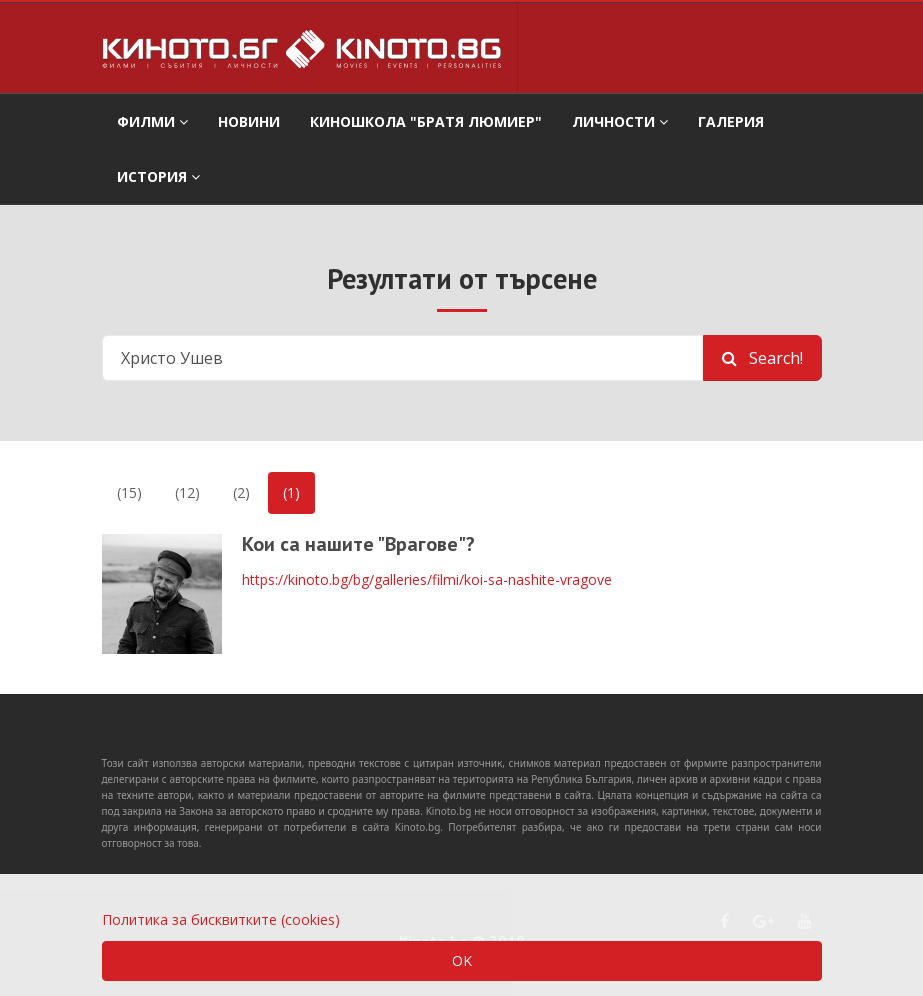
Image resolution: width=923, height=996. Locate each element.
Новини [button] (249, 121)
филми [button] (152, 121)
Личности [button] (620, 121)
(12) (187, 492)
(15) (129, 492)
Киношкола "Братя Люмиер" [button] (426, 121)
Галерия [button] (731, 121)
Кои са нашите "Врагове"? (358, 544)
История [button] (158, 176)
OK (462, 960)
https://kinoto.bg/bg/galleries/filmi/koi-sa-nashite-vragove (427, 579)
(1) (291, 492)
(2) (241, 492)
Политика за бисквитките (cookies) (221, 919)
